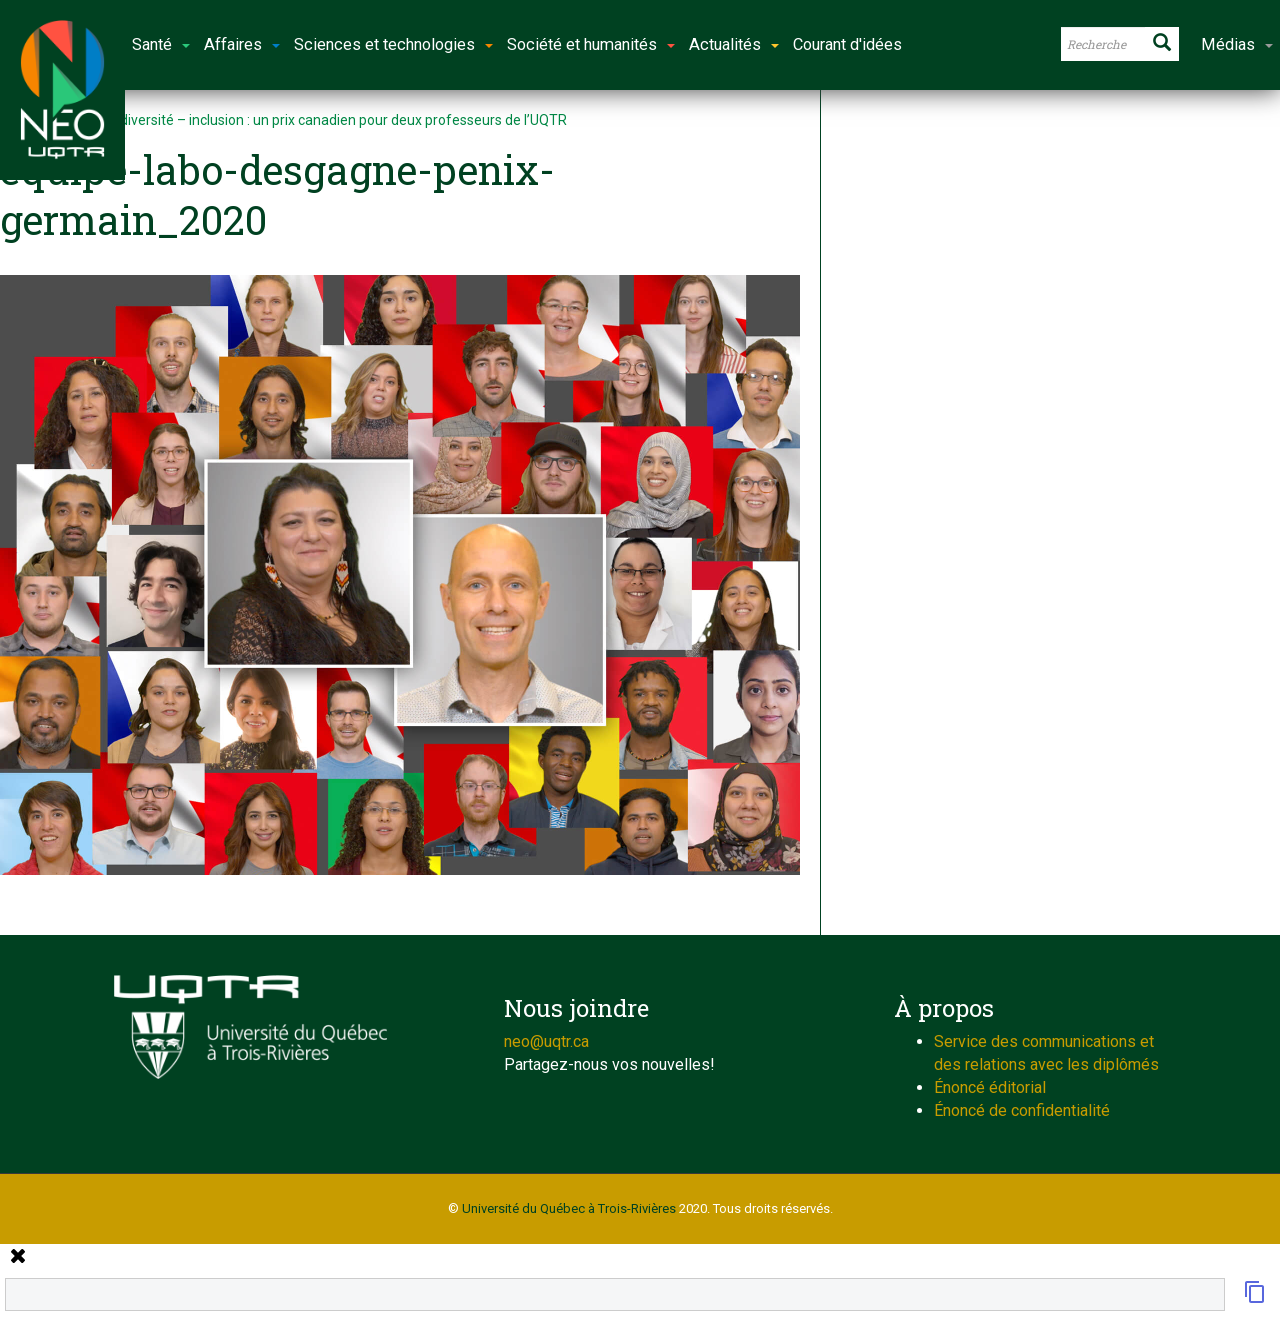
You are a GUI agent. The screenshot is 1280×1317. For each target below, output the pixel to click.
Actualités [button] (734, 44)
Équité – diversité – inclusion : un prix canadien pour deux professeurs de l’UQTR (316, 120)
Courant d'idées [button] (847, 44)
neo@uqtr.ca (546, 1041)
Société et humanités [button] (591, 44)
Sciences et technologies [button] (393, 44)
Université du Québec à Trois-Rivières (569, 1208)
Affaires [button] (242, 44)
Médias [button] (1237, 44)
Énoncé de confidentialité (1022, 1110)
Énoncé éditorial (990, 1087)
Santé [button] (161, 44)
